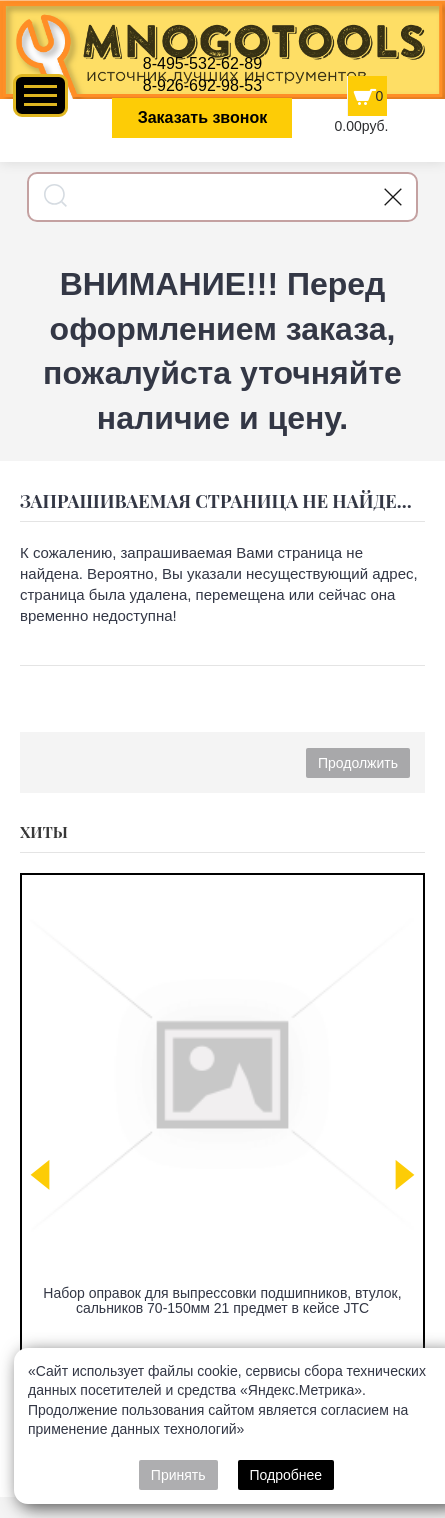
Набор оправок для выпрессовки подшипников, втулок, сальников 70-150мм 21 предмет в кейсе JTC (222, 1300)
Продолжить (358, 763)
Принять (178, 1475)
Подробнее (286, 1475)
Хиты (44, 832)
